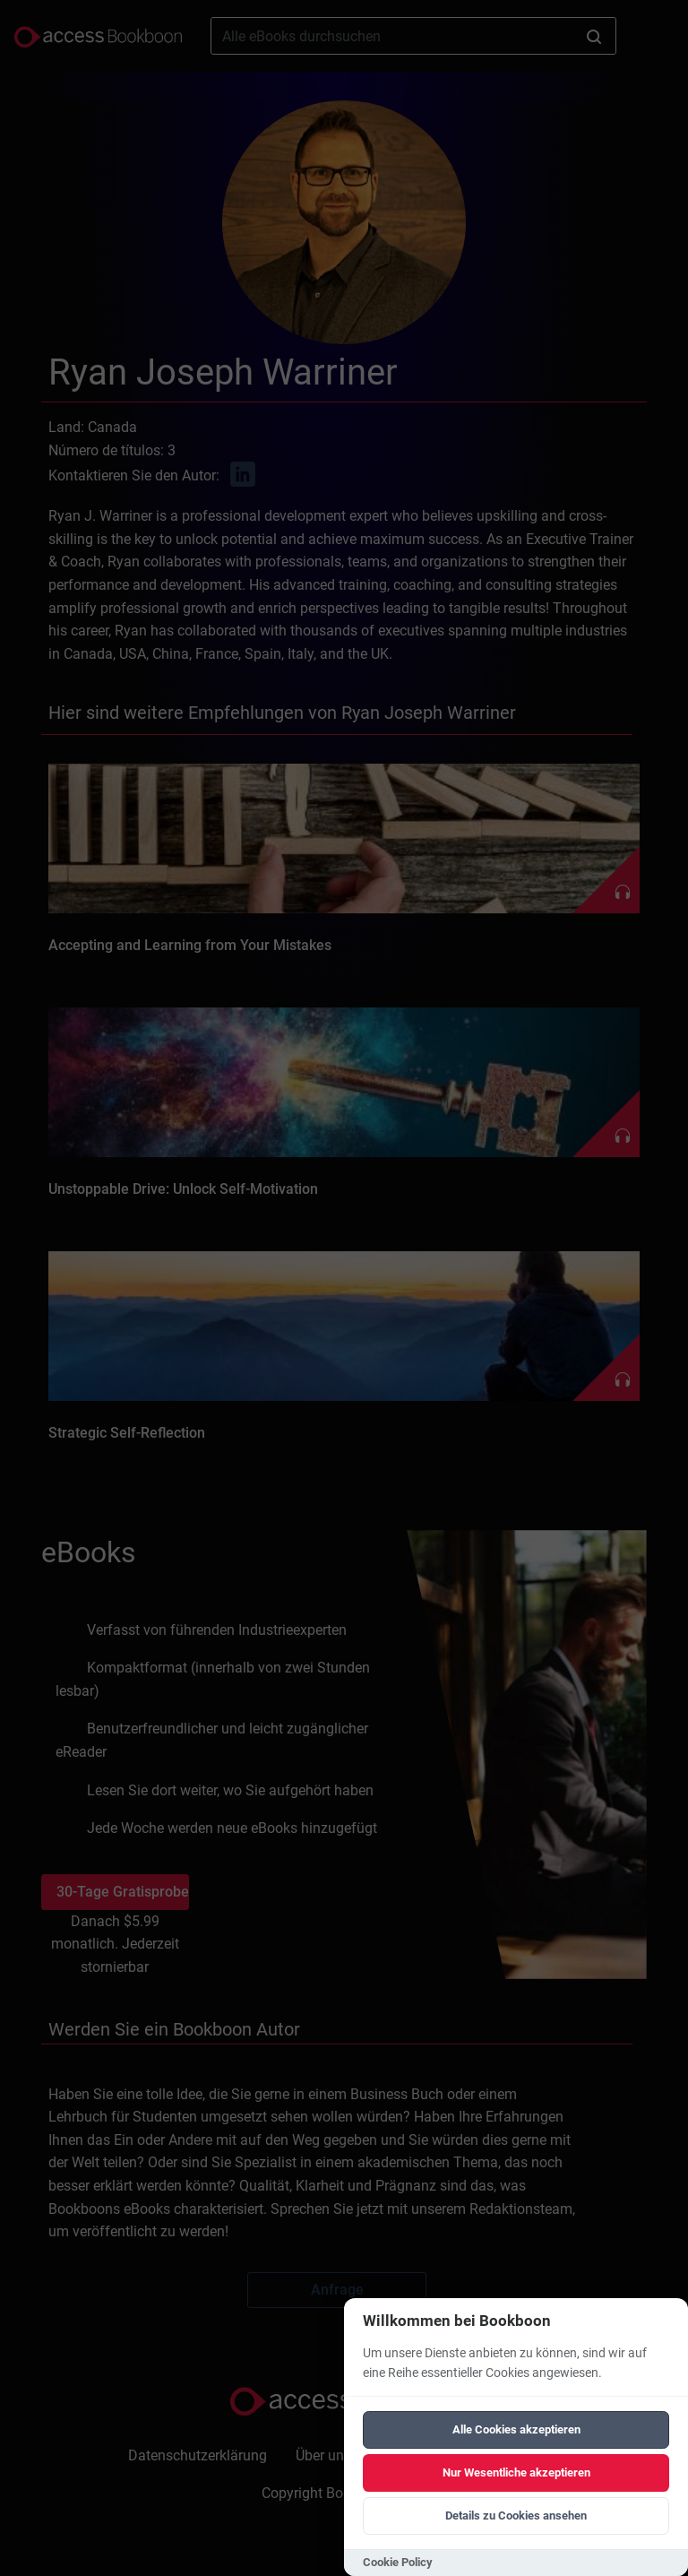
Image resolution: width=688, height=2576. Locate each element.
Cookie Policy (398, 2562)
